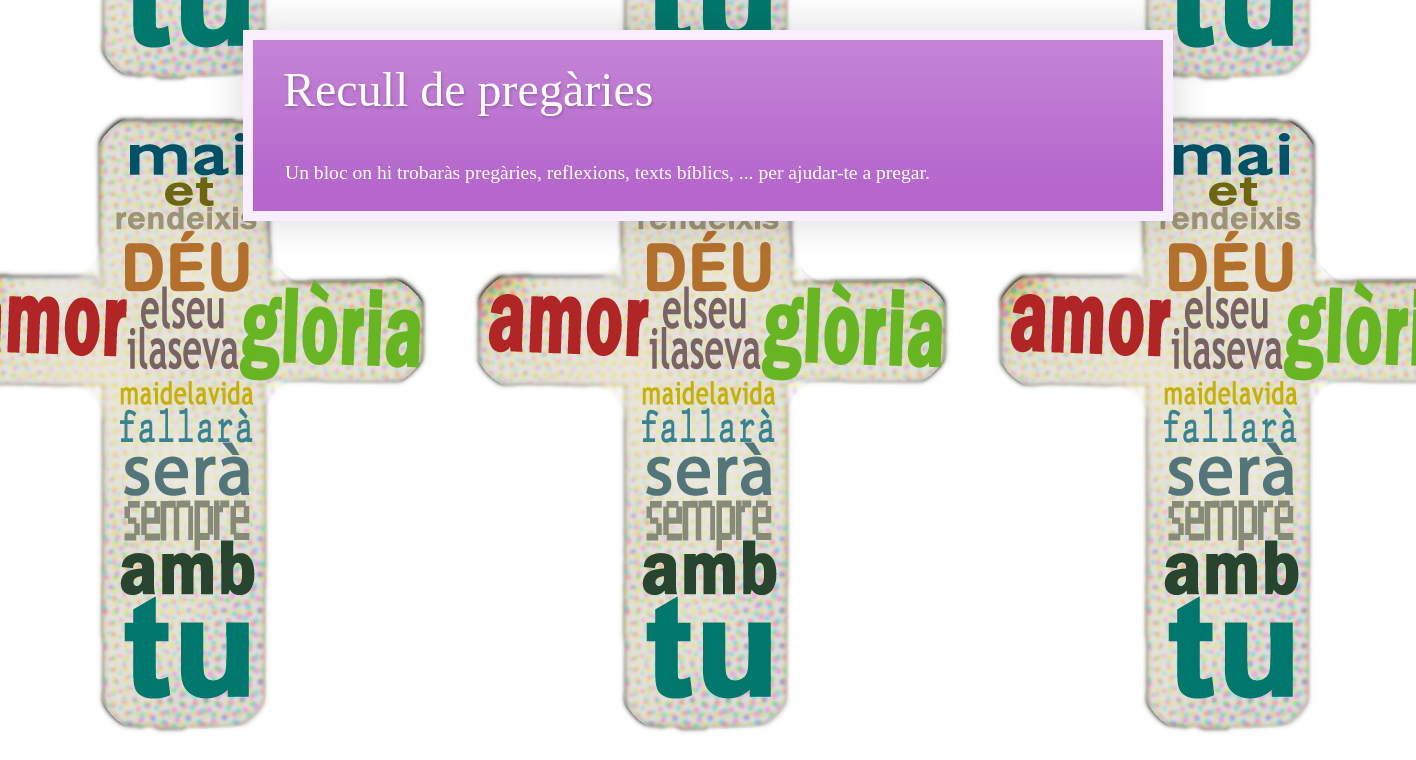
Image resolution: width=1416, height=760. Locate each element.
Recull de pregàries (468, 89)
